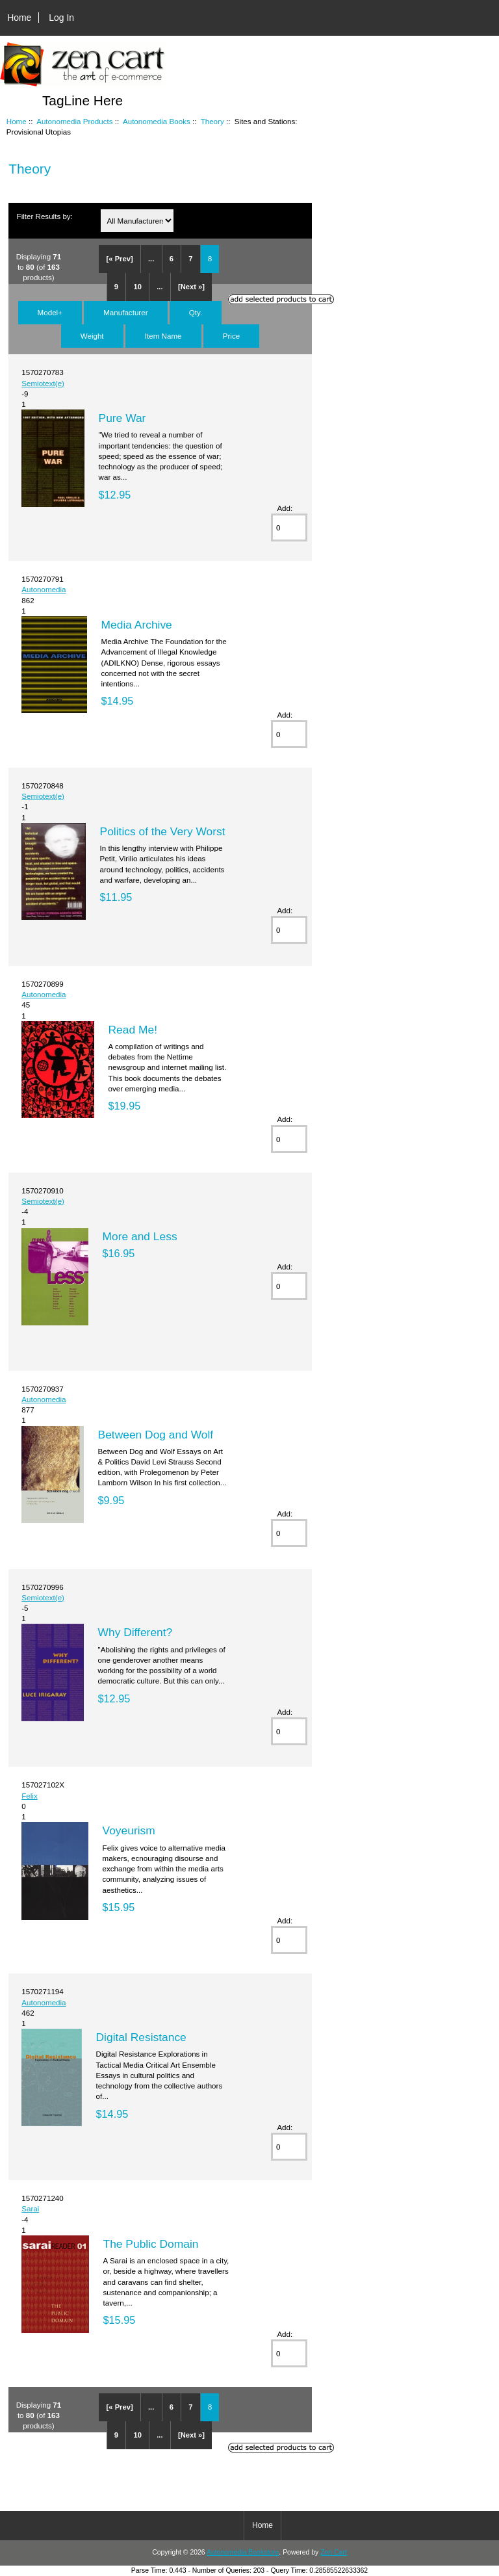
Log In (61, 17)
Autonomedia (43, 589)
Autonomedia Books (156, 121)
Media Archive (136, 624)
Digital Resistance (141, 2037)
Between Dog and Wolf (156, 1434)
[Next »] (191, 287)
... (151, 259)
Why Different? (135, 1632)
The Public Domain (151, 2243)
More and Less (140, 1236)
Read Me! (133, 1029)
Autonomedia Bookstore (243, 2552)
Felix (29, 1795)
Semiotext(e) (42, 383)
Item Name (163, 336)
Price (231, 336)
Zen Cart (333, 2552)
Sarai (30, 2208)
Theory (212, 121)
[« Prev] (120, 259)
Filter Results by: (45, 216)
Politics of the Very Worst (162, 831)
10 (137, 287)
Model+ (50, 312)
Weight (92, 336)
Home (19, 17)
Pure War (122, 417)
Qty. (195, 312)
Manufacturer (125, 312)
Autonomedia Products (74, 121)
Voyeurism (129, 1830)
